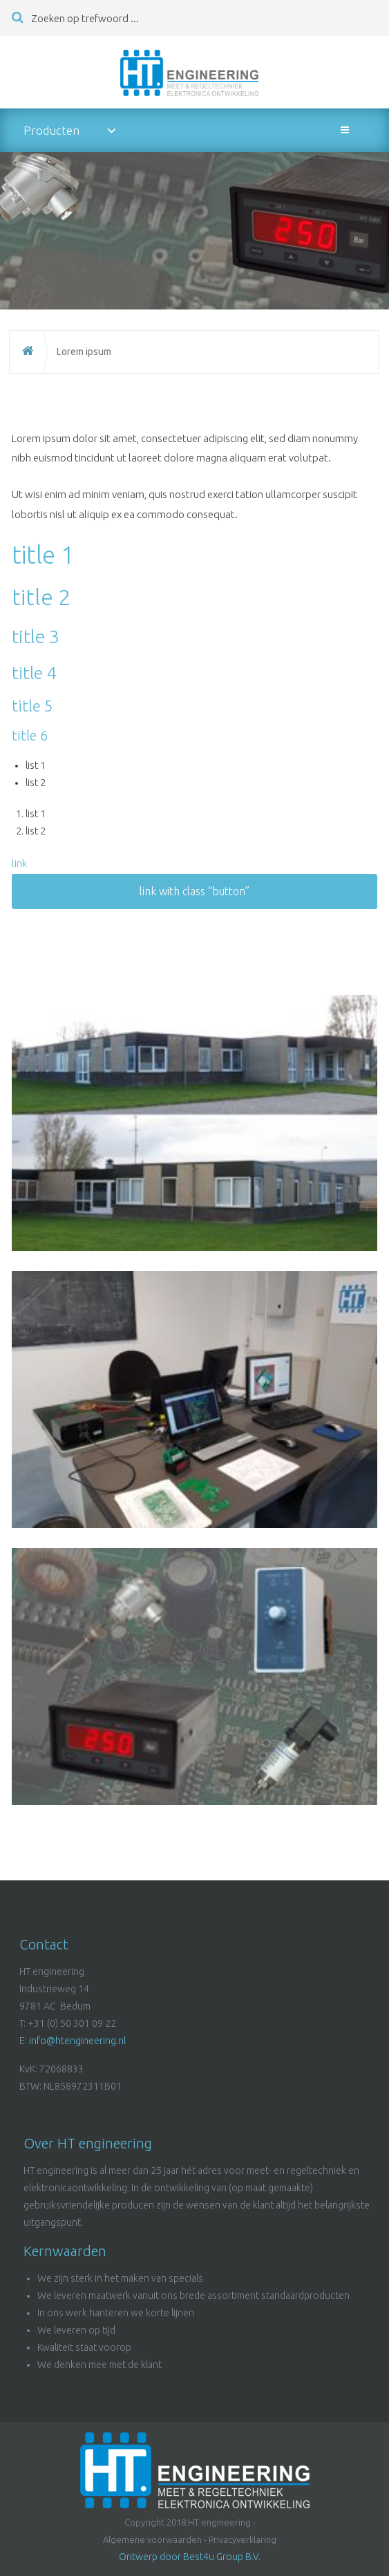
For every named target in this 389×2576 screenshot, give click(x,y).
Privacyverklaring (242, 2539)
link (19, 863)
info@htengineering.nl (77, 2040)
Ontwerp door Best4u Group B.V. (189, 2556)
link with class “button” (194, 891)
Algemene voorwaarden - (155, 2539)
